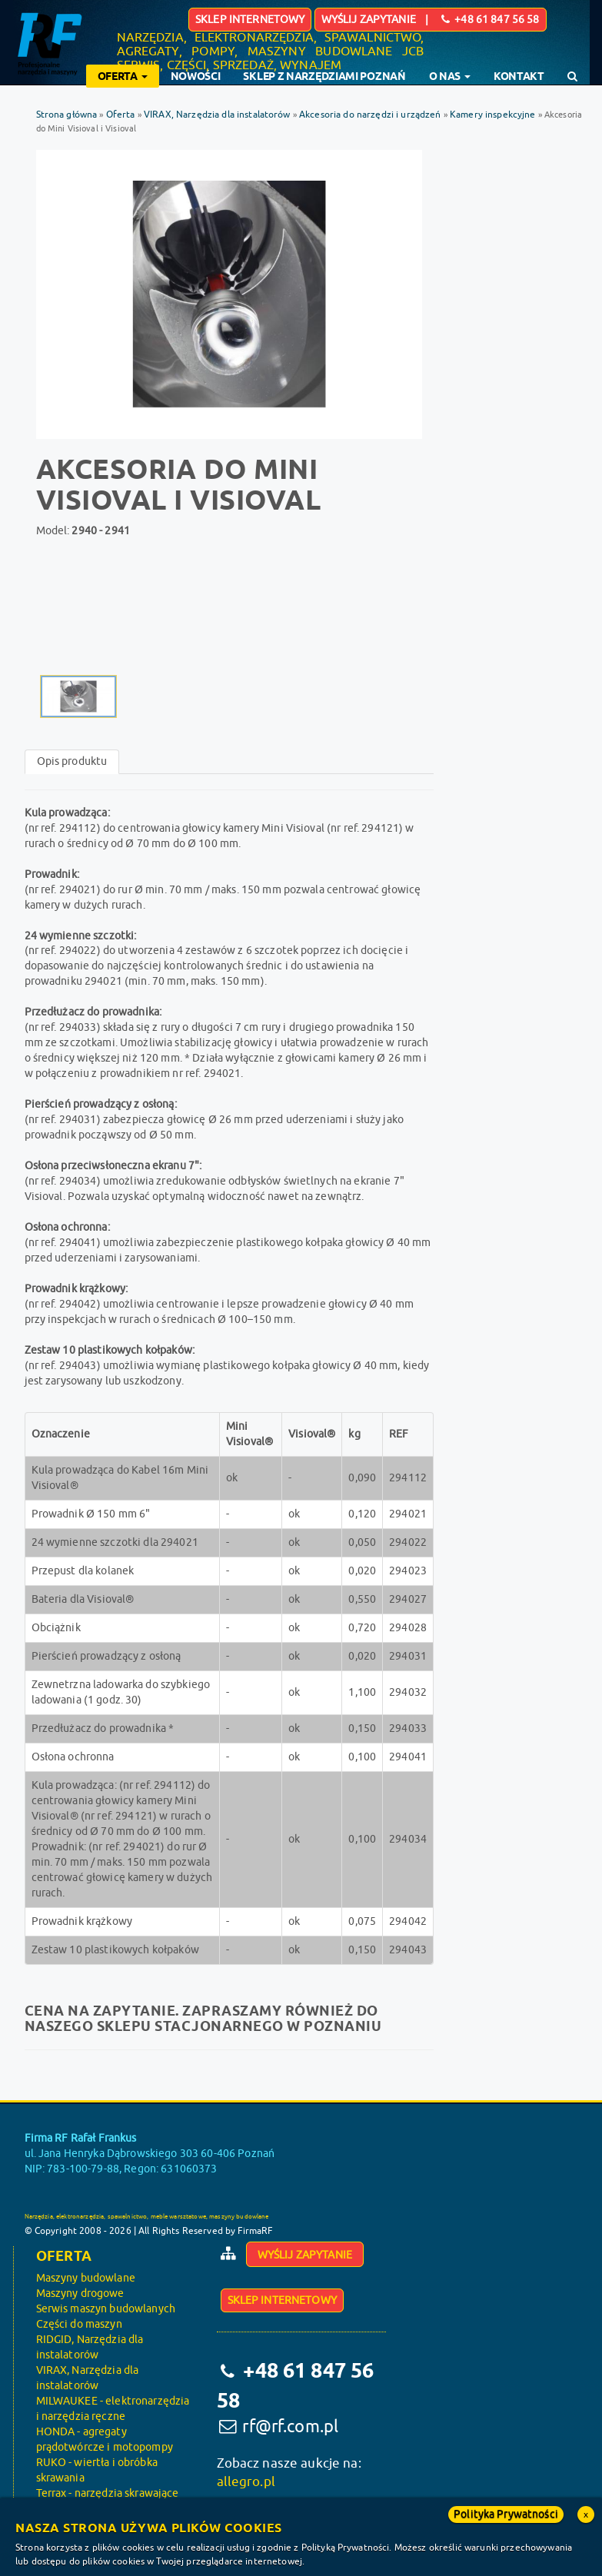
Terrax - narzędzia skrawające (107, 2493)
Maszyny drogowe (80, 2293)
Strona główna (67, 114)
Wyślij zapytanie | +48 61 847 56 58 (430, 19)
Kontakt (519, 76)
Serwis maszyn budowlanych (106, 2308)
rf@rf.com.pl (290, 2426)
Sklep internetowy (249, 19)
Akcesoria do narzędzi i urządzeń (371, 114)
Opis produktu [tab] (72, 761)
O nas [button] (450, 76)
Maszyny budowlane (85, 2278)
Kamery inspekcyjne (493, 114)
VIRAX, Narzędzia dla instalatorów (218, 114)
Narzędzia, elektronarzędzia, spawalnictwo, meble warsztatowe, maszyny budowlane (147, 2216)
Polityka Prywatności (506, 2514)
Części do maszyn (79, 2324)
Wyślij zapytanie (305, 2255)
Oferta (120, 114)
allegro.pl (246, 2482)
